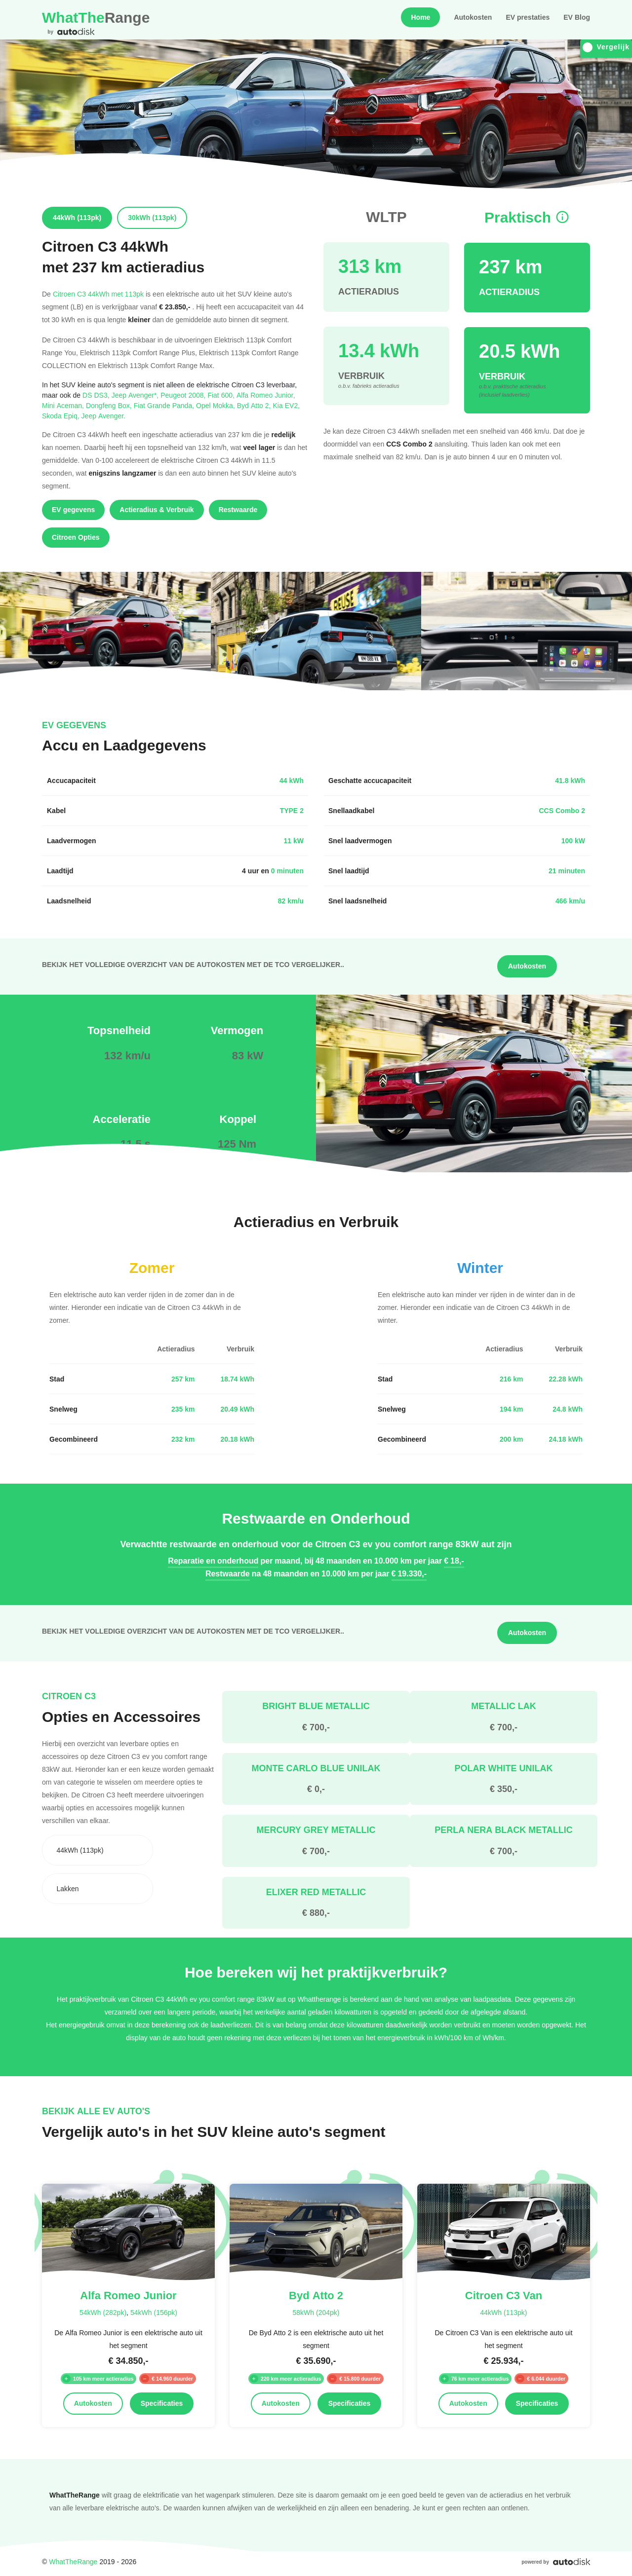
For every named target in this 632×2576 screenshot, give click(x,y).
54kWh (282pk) (102, 2312)
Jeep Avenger (103, 415)
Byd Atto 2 (255, 405)
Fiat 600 (222, 395)
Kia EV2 (286, 405)
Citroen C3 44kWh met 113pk (98, 294)
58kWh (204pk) (315, 2312)
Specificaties (162, 2403)
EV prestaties (528, 17)
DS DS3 (97, 395)
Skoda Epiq (61, 415)
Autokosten (473, 17)
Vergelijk (606, 47)
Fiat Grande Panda (165, 405)
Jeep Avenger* (136, 395)
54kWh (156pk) (153, 2312)
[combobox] (97, 1850)
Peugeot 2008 (183, 395)
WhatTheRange (73, 2561)
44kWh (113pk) (503, 2312)
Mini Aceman (64, 405)
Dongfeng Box (110, 405)
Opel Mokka (216, 405)
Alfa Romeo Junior (266, 395)
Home (420, 17)
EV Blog (576, 17)
